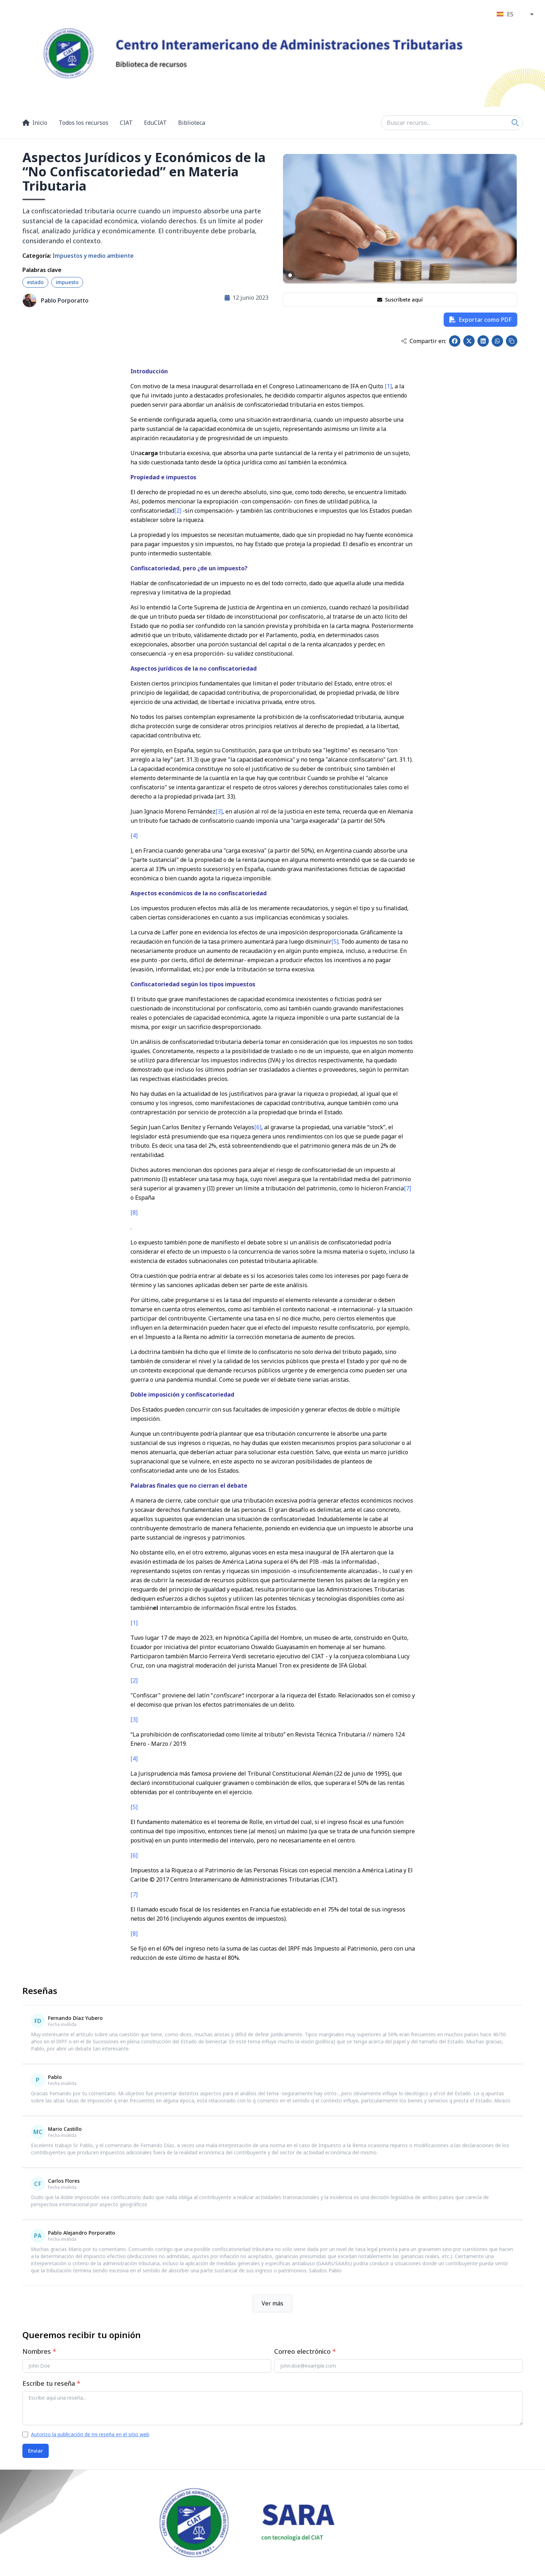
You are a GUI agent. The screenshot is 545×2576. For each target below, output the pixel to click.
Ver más (272, 2303)
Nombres (39, 2351)
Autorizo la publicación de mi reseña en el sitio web (90, 2434)
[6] (257, 1127)
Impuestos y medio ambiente (93, 256)
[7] (407, 1188)
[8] (134, 1212)
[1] (388, 386)
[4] (134, 835)
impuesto (67, 282)
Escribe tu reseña (51, 2383)
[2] (177, 510)
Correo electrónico (305, 2351)
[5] (334, 941)
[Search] (515, 122)
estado (35, 282)
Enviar (35, 2450)
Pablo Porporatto (65, 300)
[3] (219, 811)
